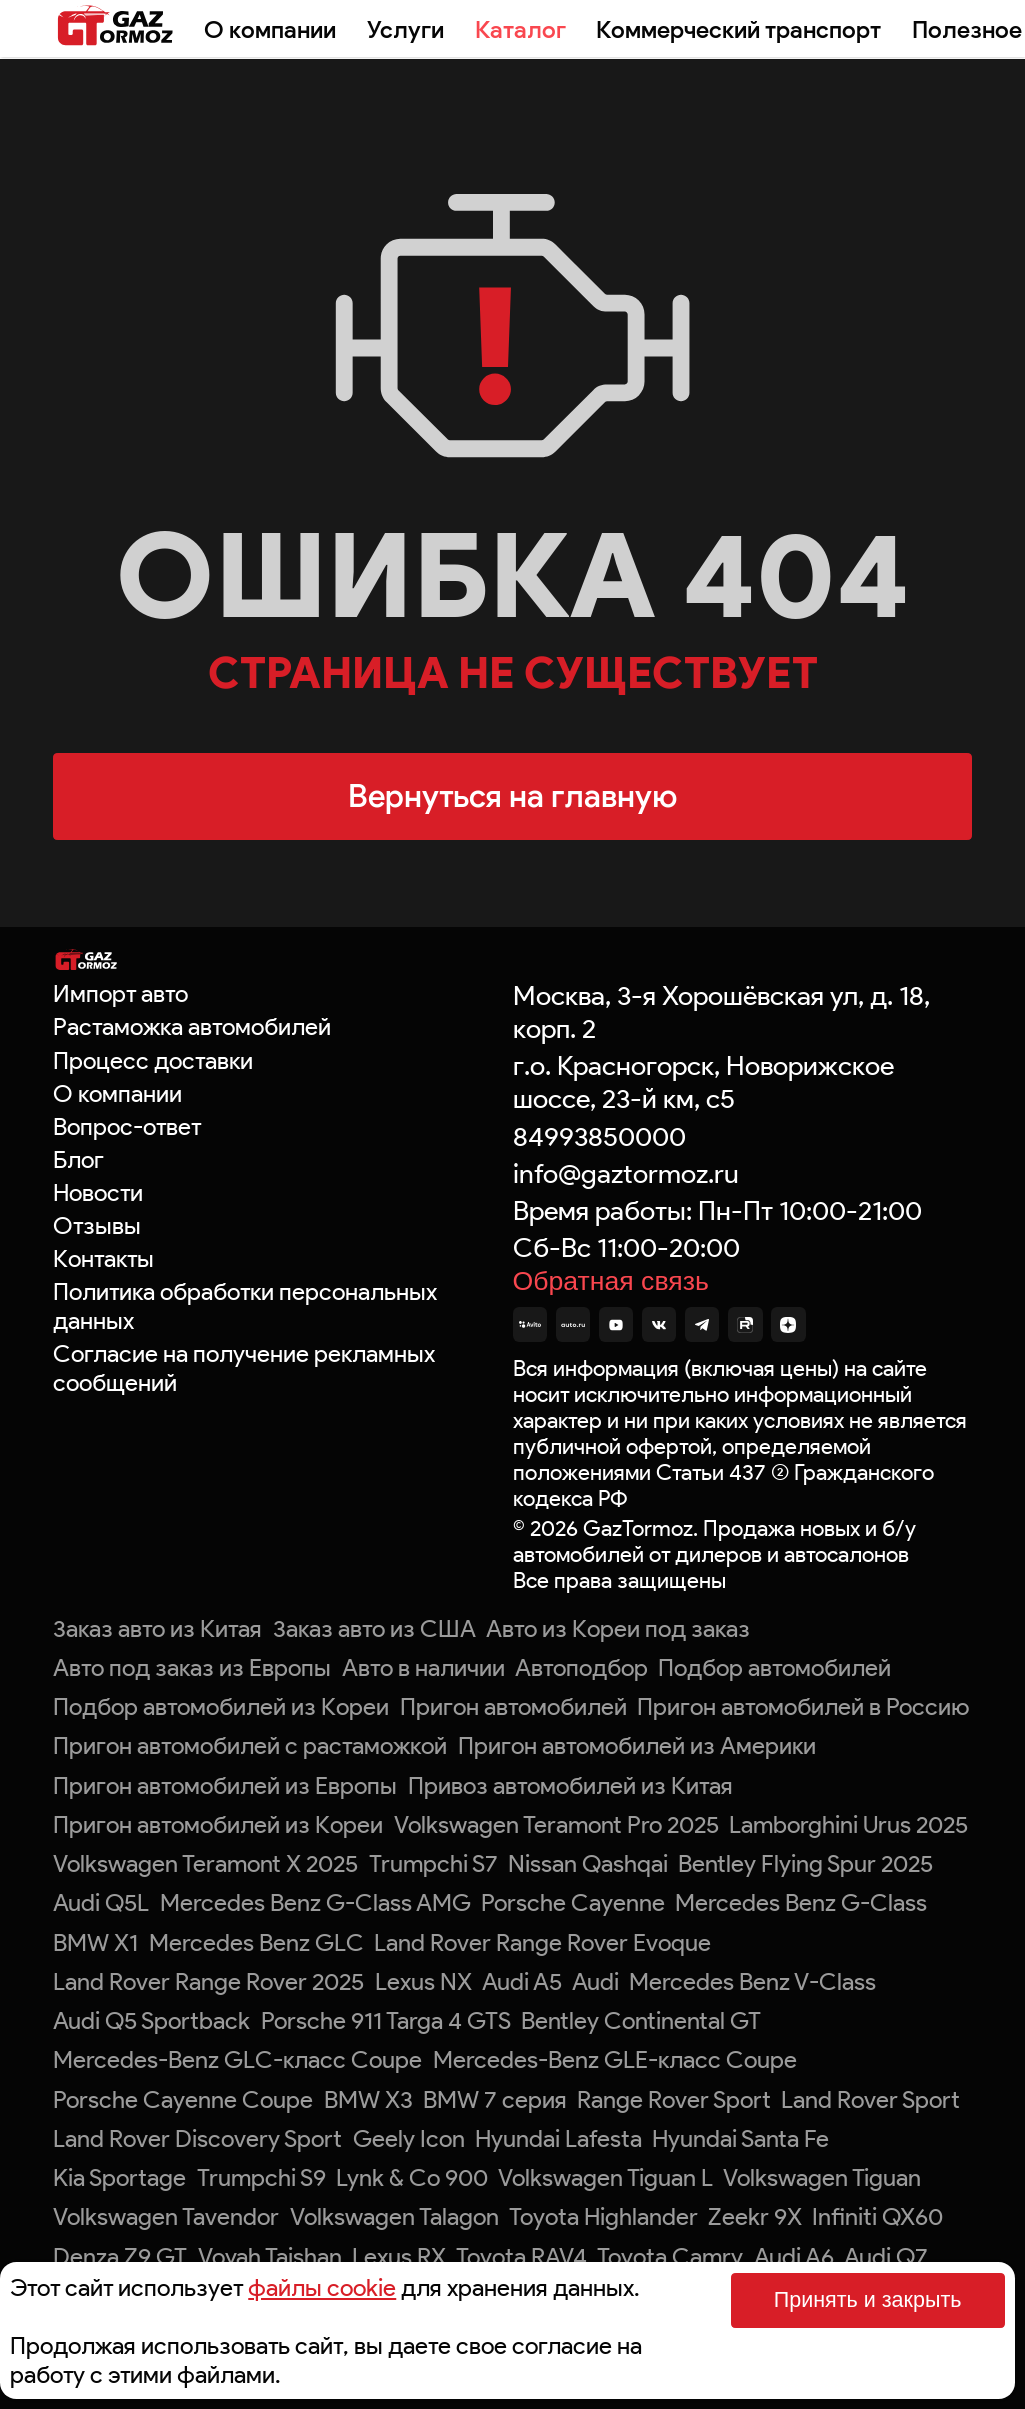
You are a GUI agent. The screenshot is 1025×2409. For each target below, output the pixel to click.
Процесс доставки (153, 1060)
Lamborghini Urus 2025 (848, 1824)
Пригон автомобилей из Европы (225, 1785)
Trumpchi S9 (261, 2177)
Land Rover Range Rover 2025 (208, 1981)
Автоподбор (581, 1667)
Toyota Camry (670, 2256)
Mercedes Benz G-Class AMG (315, 1902)
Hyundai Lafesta (558, 2138)
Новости (98, 1192)
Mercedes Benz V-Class (752, 1981)
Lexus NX (423, 1981)
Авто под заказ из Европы (192, 1667)
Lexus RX (399, 2256)
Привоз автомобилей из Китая (570, 1785)
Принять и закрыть (868, 2300)
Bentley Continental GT (641, 2020)
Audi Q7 (886, 2256)
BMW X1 (95, 1942)
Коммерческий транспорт (738, 29)
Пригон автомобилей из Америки (637, 1745)
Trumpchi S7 (433, 1863)
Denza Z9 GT (120, 2256)
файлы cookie (322, 2287)
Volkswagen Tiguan (822, 2177)
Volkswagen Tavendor (166, 2216)
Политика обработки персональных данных (245, 1306)
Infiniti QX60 (877, 2216)
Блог (78, 1159)
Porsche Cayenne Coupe (183, 2099)
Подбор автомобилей (774, 1667)
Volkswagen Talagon (394, 2216)
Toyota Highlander (603, 2216)
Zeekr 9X (755, 2216)
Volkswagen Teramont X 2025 (205, 1863)
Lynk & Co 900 (412, 2177)
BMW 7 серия (495, 2099)
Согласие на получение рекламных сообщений (244, 1368)
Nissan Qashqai (588, 1863)
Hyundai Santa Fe (740, 2138)
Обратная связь (611, 1281)
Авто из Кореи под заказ (618, 1628)
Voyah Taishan (270, 2256)
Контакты (103, 1258)
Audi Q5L (101, 1902)
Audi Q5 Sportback (151, 2020)
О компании (270, 29)
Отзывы (97, 1225)
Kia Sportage (119, 2177)
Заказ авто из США (374, 1628)
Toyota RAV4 (521, 2256)
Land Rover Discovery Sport (197, 2138)
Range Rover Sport (674, 2099)
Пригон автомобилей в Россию (803, 1706)
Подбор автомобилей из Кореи (221, 1706)
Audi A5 (522, 1981)
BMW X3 (368, 2099)
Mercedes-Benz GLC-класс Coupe (237, 2059)
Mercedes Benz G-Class (801, 1902)
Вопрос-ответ (127, 1126)
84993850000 (599, 1136)
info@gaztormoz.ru (626, 1173)
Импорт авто (120, 993)
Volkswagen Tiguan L (605, 2177)
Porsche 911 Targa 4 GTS (386, 2020)
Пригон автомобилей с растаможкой (250, 1745)
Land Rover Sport (870, 2099)
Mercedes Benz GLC (256, 1942)
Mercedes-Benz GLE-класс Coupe (615, 2059)
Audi (595, 1981)
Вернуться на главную (512, 795)
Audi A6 (794, 2256)
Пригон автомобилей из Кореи (218, 1824)
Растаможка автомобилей (192, 1026)
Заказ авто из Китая (157, 1628)
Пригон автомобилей (513, 1706)
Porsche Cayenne (573, 1902)
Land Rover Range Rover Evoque (542, 1942)
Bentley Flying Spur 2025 (805, 1863)
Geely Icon (409, 2138)
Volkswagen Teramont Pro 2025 (556, 1824)
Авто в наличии (423, 1667)
